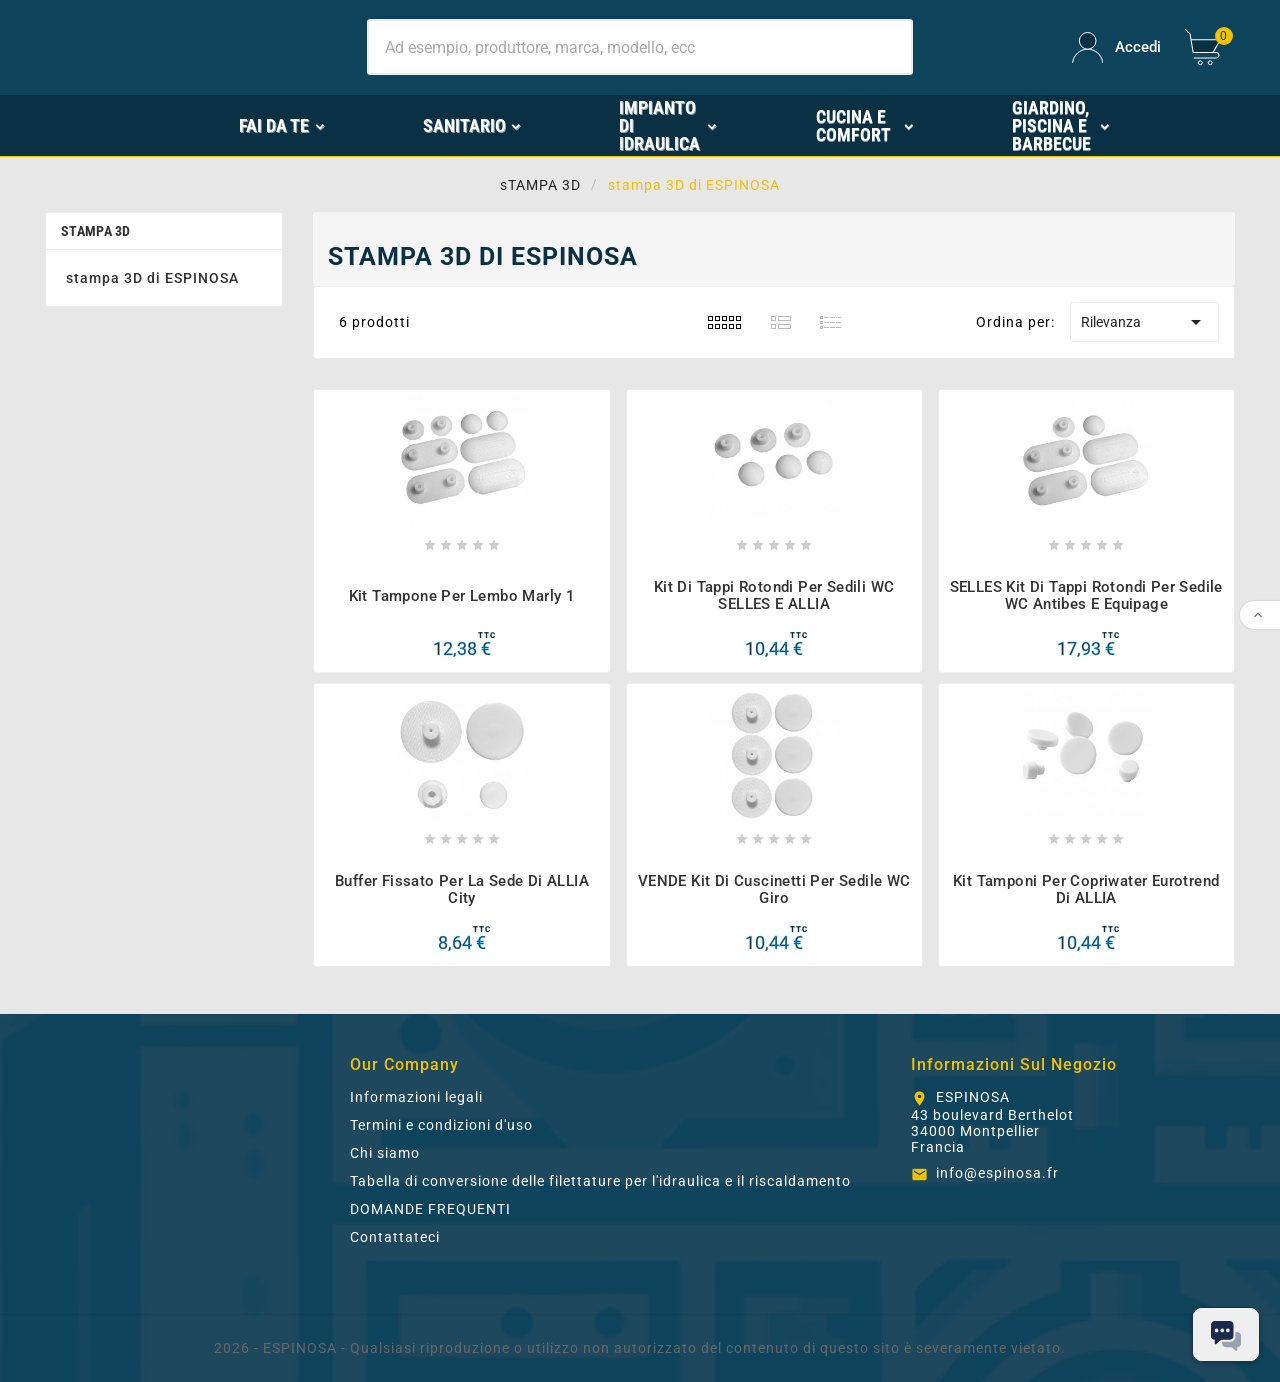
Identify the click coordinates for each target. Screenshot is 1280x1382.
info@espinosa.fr (997, 1173)
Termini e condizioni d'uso (441, 1125)
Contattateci (395, 1237)
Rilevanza (1144, 322)
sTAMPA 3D (96, 231)
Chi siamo (385, 1153)
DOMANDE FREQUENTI (430, 1209)
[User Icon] (1116, 47)
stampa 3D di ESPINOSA (152, 278)
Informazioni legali (416, 1097)
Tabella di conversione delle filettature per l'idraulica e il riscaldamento (600, 1181)
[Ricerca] (639, 47)
